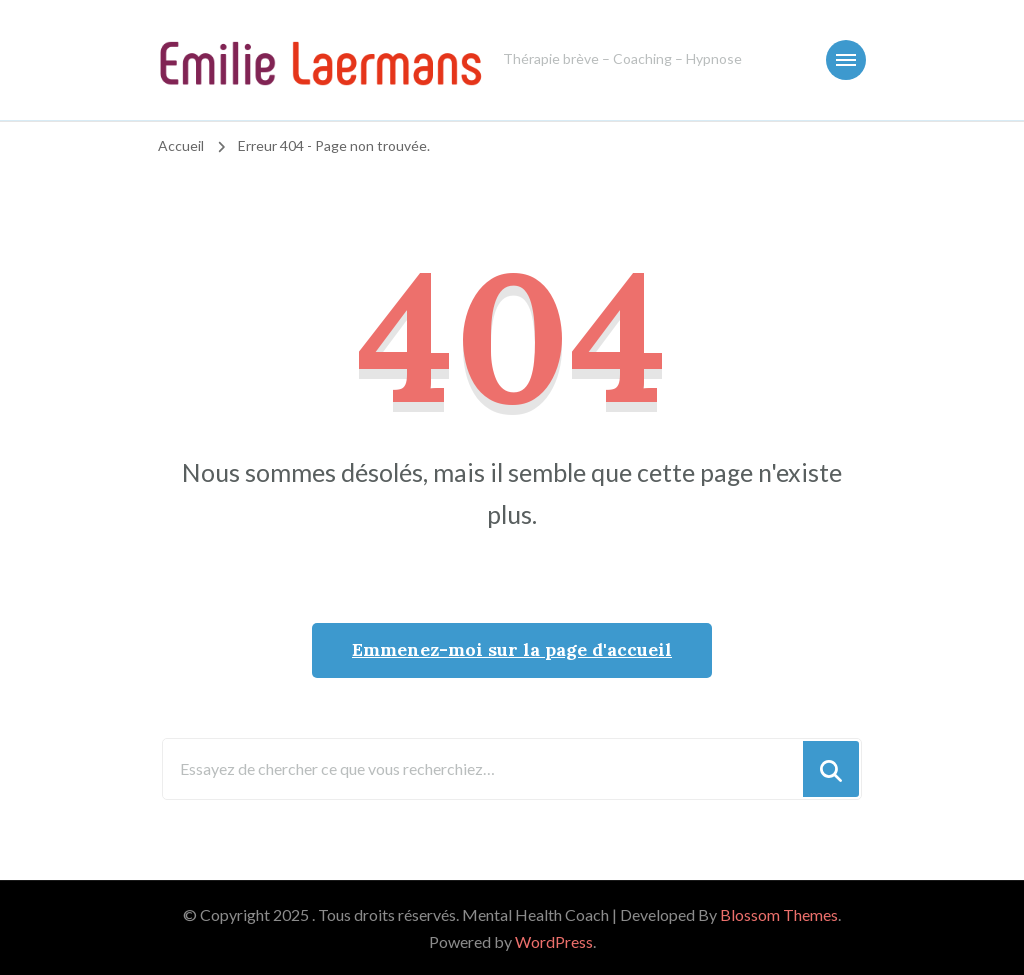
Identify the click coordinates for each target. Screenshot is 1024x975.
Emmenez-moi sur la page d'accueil (512, 649)
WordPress (554, 941)
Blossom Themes (779, 914)
